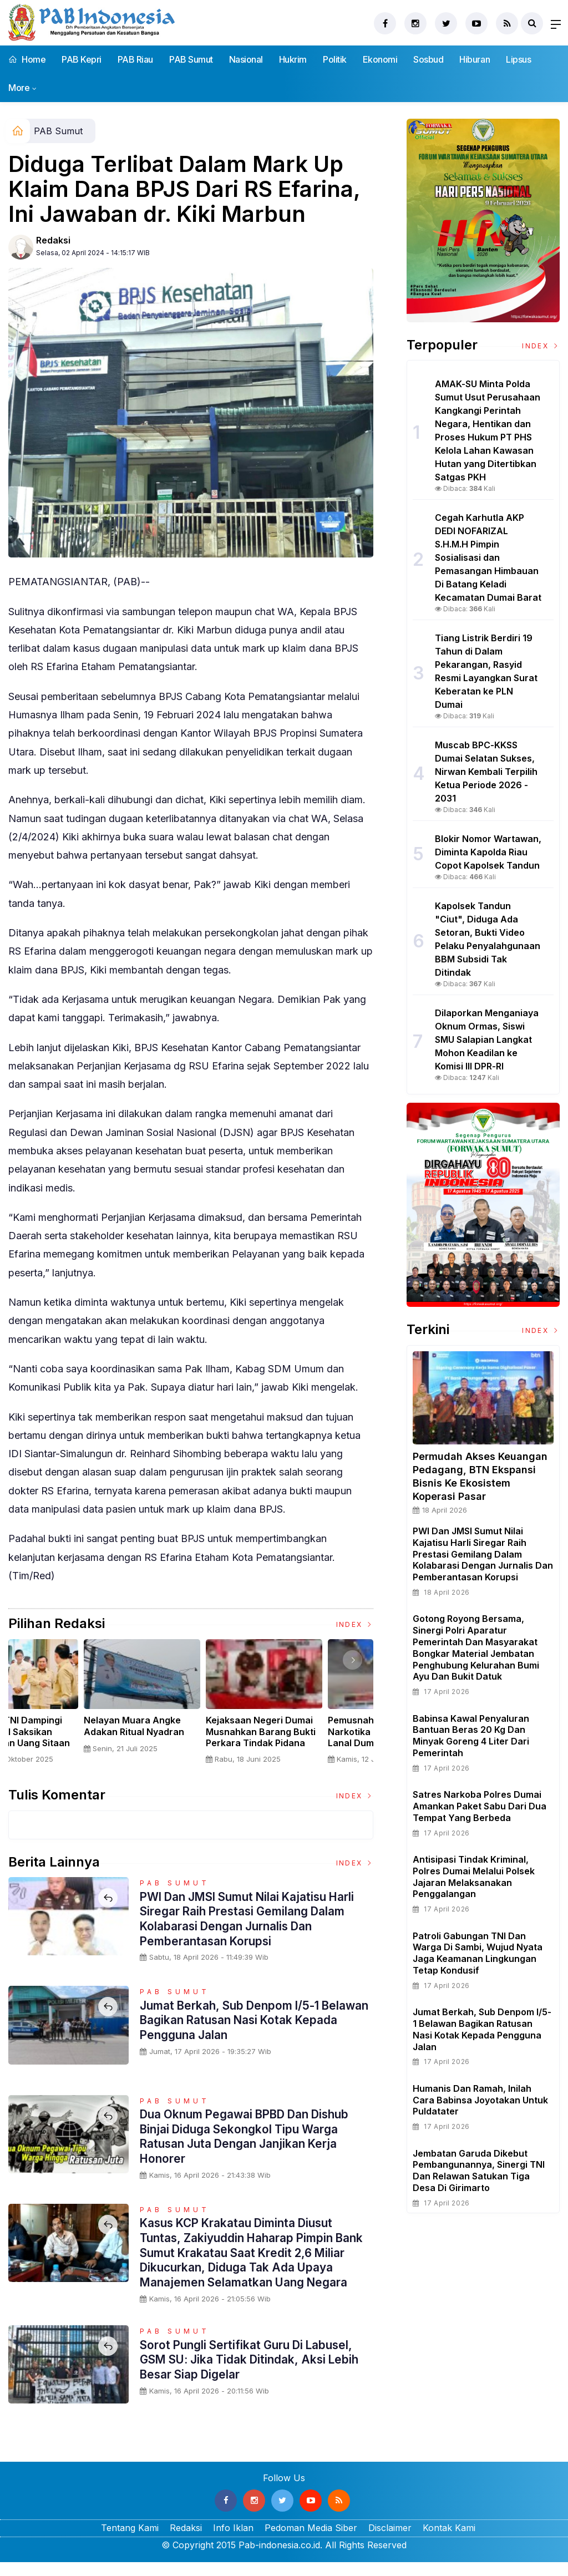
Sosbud (428, 59)
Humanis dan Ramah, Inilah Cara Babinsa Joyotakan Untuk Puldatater (480, 2100)
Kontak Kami (449, 2541)
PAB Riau (135, 59)
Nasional (246, 59)
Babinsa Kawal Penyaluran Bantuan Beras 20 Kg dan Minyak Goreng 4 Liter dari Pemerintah (471, 1735)
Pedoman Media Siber (311, 2541)
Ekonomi (380, 59)
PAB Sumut (191, 59)
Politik (335, 59)
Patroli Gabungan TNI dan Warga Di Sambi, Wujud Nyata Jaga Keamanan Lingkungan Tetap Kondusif (477, 1953)
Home (26, 59)
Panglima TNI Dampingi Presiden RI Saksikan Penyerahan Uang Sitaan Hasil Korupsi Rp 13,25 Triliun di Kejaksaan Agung (191, 1743)
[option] (69, 1706)
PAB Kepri (82, 59)
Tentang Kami (130, 2541)
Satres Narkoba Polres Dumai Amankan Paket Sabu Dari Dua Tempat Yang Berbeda (479, 1806)
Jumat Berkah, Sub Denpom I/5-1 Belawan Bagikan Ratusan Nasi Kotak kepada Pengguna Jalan (247, 2020)
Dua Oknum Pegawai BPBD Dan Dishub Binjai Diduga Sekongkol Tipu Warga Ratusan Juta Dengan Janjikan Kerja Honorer (253, 2136)
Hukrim (293, 59)
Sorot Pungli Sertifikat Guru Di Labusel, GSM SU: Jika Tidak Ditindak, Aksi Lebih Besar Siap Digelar (256, 2373)
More (18, 87)
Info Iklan (233, 2541)
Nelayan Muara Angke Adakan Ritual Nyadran (305, 1726)
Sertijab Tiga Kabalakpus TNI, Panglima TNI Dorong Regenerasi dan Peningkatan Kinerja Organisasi (67, 1743)
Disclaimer (390, 2541)
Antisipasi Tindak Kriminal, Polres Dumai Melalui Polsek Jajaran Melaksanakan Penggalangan (474, 1876)
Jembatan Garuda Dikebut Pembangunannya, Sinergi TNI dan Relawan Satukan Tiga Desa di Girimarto (479, 2170)
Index (355, 1624)
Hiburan (474, 59)
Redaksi (53, 240)
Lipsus (518, 59)
